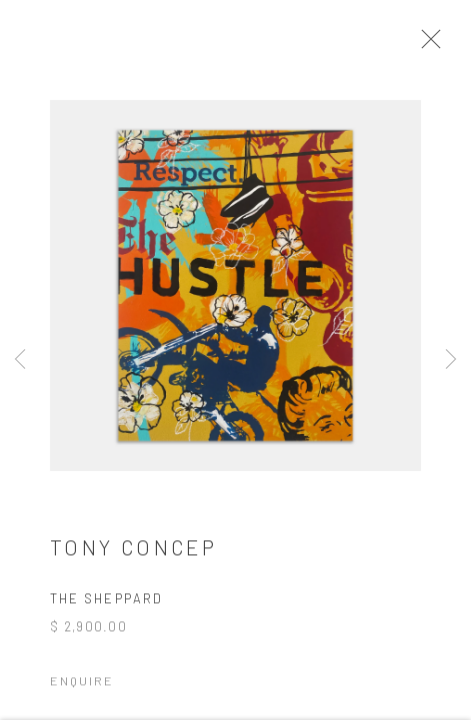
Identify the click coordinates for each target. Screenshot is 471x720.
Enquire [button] (82, 684)
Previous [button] (20, 360)
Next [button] (451, 360)
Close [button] (430, 45)
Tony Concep (133, 550)
